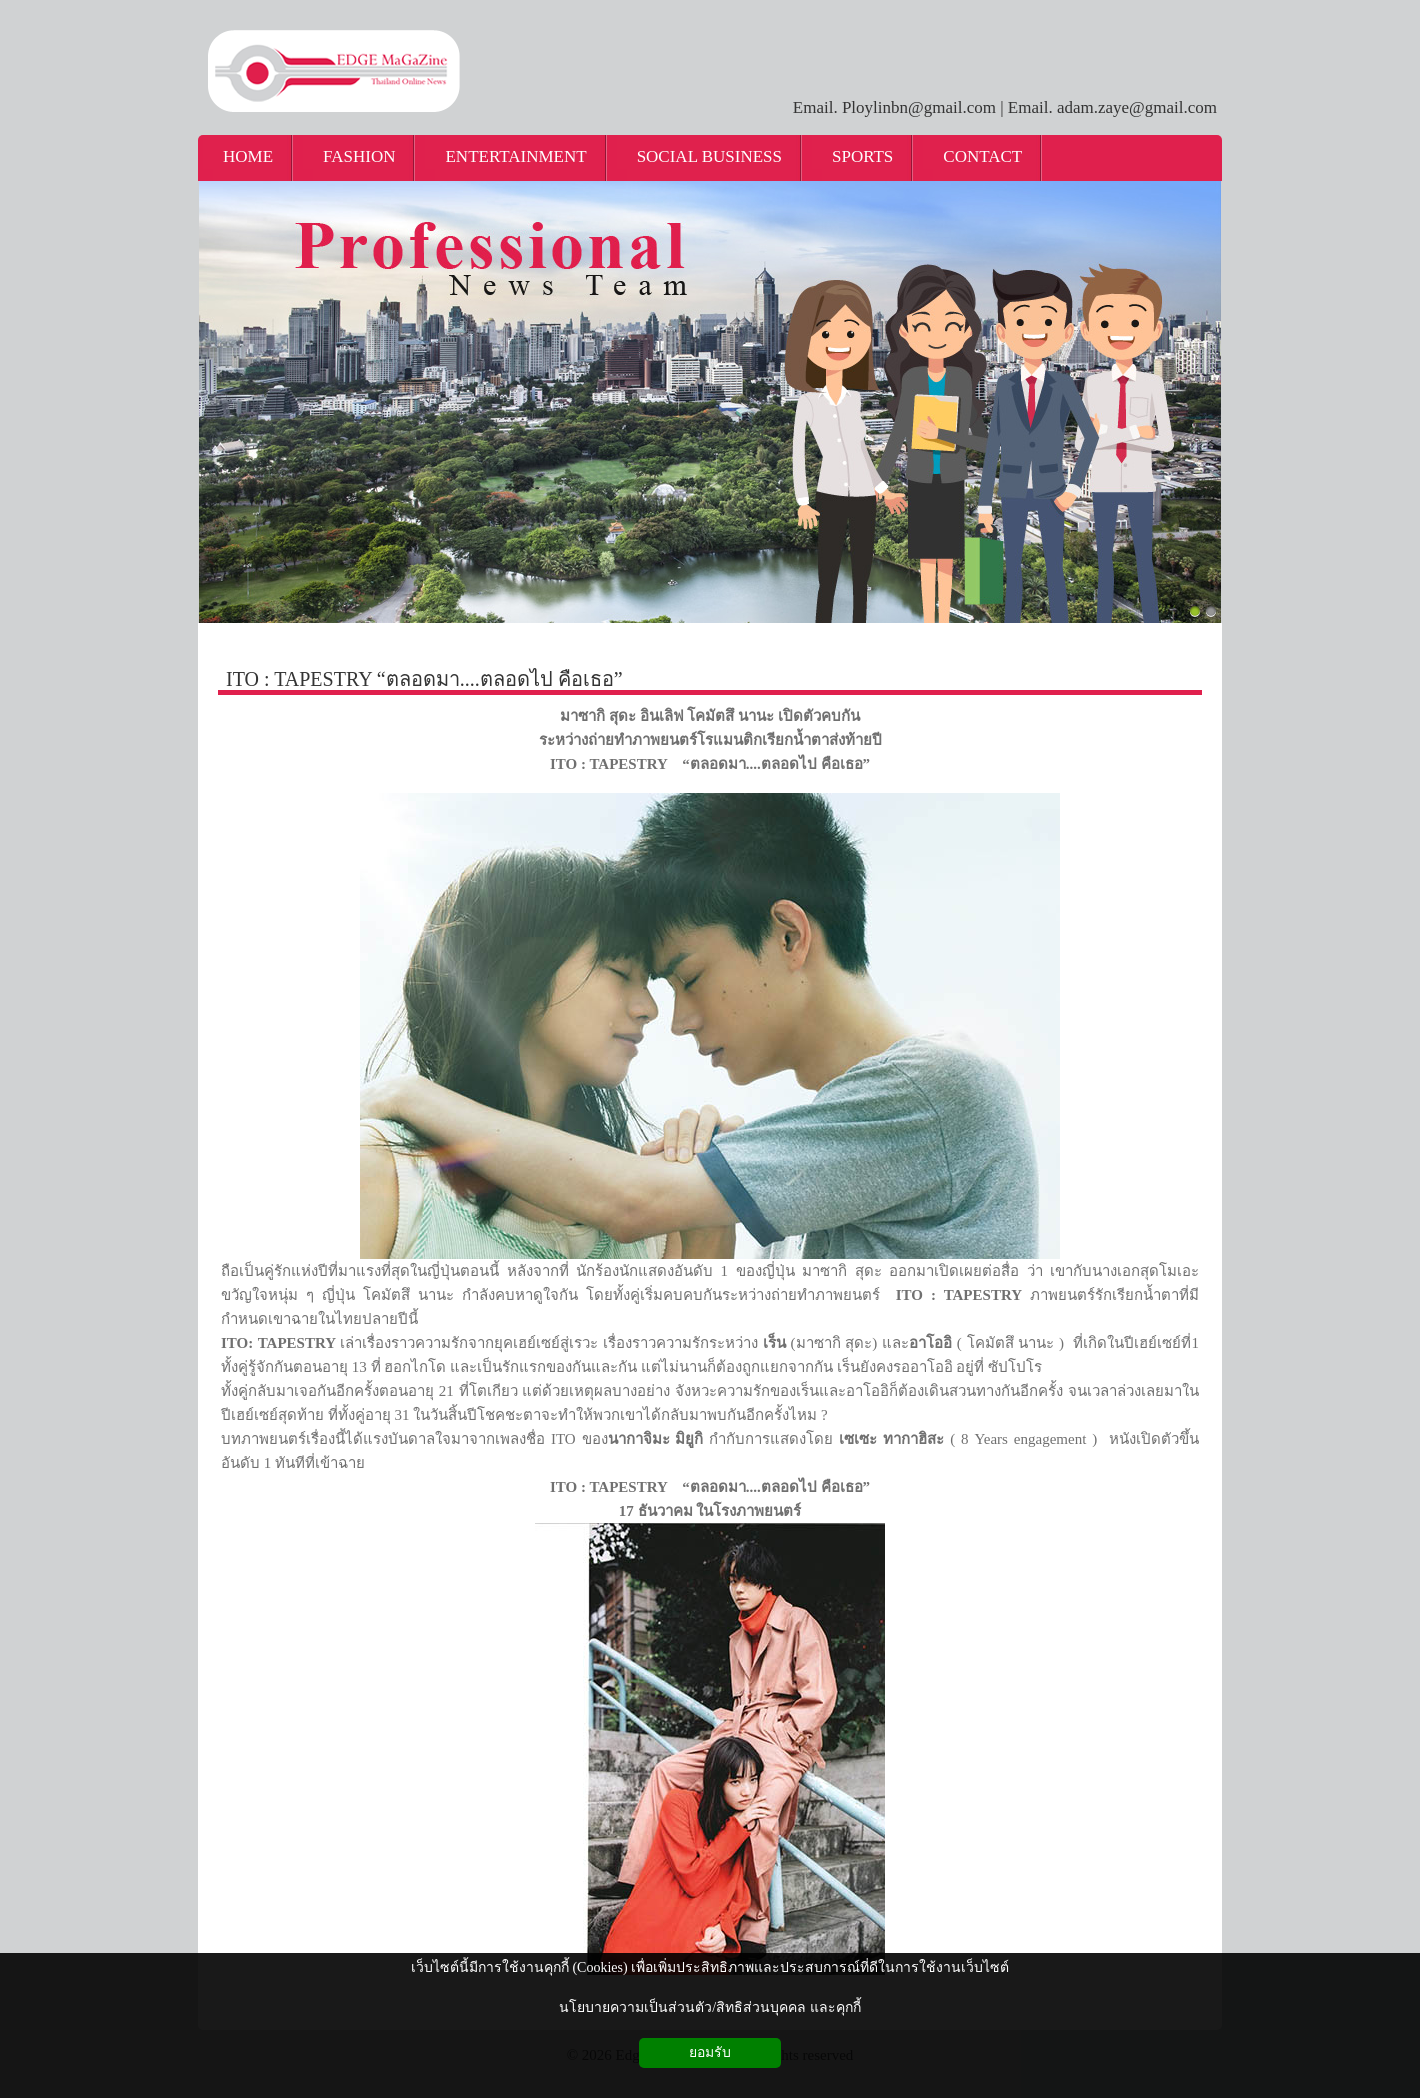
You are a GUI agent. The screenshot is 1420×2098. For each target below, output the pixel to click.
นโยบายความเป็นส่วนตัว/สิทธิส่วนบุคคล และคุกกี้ (709, 2007)
